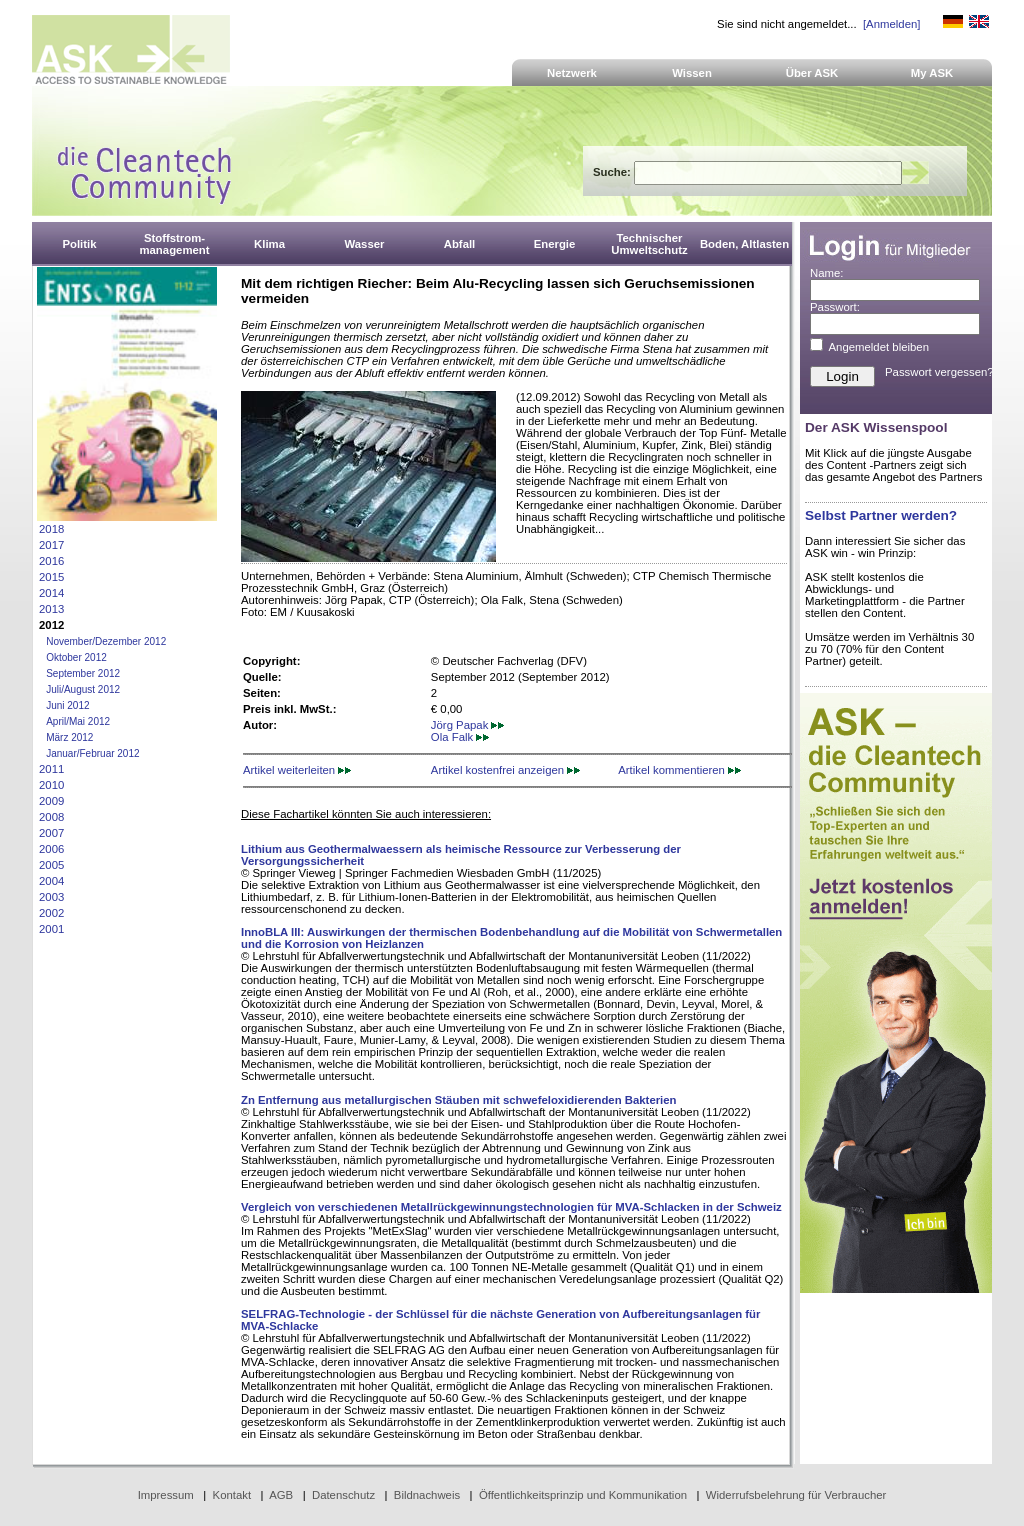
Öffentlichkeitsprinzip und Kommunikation (583, 1495)
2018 (51, 529)
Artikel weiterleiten (297, 770)
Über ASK (812, 73)
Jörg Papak (468, 725)
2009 (51, 801)
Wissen (692, 73)
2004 (51, 881)
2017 (51, 545)
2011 (51, 769)
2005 (51, 865)
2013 (51, 609)
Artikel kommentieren (679, 770)
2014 (51, 593)
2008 (51, 817)
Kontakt (232, 1495)
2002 (51, 913)
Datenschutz (343, 1495)
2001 (51, 929)
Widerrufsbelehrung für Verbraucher (796, 1495)
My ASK (932, 73)
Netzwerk (572, 73)
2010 (51, 785)
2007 (51, 833)
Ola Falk (460, 737)
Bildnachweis (427, 1495)
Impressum (166, 1495)
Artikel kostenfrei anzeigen (505, 770)
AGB (281, 1495)
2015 (51, 577)
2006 (51, 849)
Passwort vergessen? (939, 372)
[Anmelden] (891, 24)
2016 (51, 561)
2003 (51, 897)
